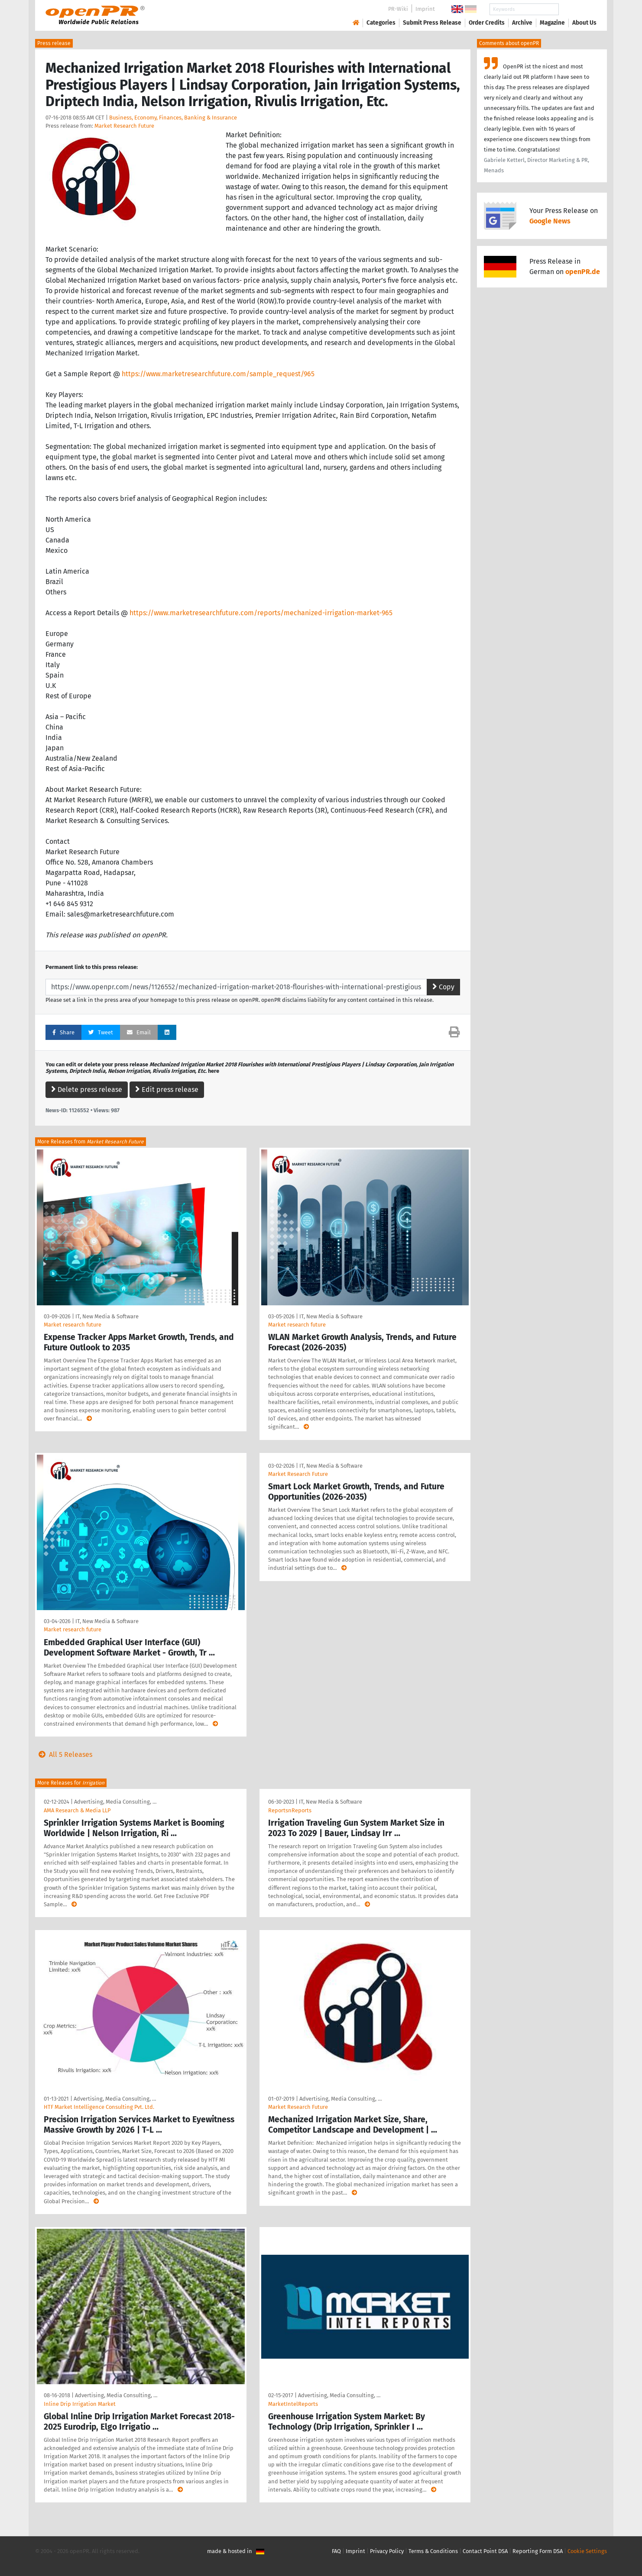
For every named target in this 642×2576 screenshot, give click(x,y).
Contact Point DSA (485, 2551)
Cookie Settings (587, 2551)
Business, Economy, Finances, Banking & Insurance (173, 117)
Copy (443, 987)
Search (577, 9)
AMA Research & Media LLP (77, 1810)
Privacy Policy (387, 2551)
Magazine (552, 22)
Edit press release (166, 1089)
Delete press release (86, 1089)
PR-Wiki (398, 9)
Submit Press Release (432, 22)
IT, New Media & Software (107, 1316)
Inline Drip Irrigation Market (80, 2404)
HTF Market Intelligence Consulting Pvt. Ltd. (99, 2107)
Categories (381, 22)
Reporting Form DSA (537, 2551)
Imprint (425, 9)
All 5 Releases (63, 1754)
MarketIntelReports (293, 2404)
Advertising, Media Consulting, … (115, 1801)
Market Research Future (124, 126)
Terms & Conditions (433, 2551)
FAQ (336, 2551)
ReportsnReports (289, 1810)
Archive (522, 22)
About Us (584, 22)
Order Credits (487, 22)
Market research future (72, 1324)
